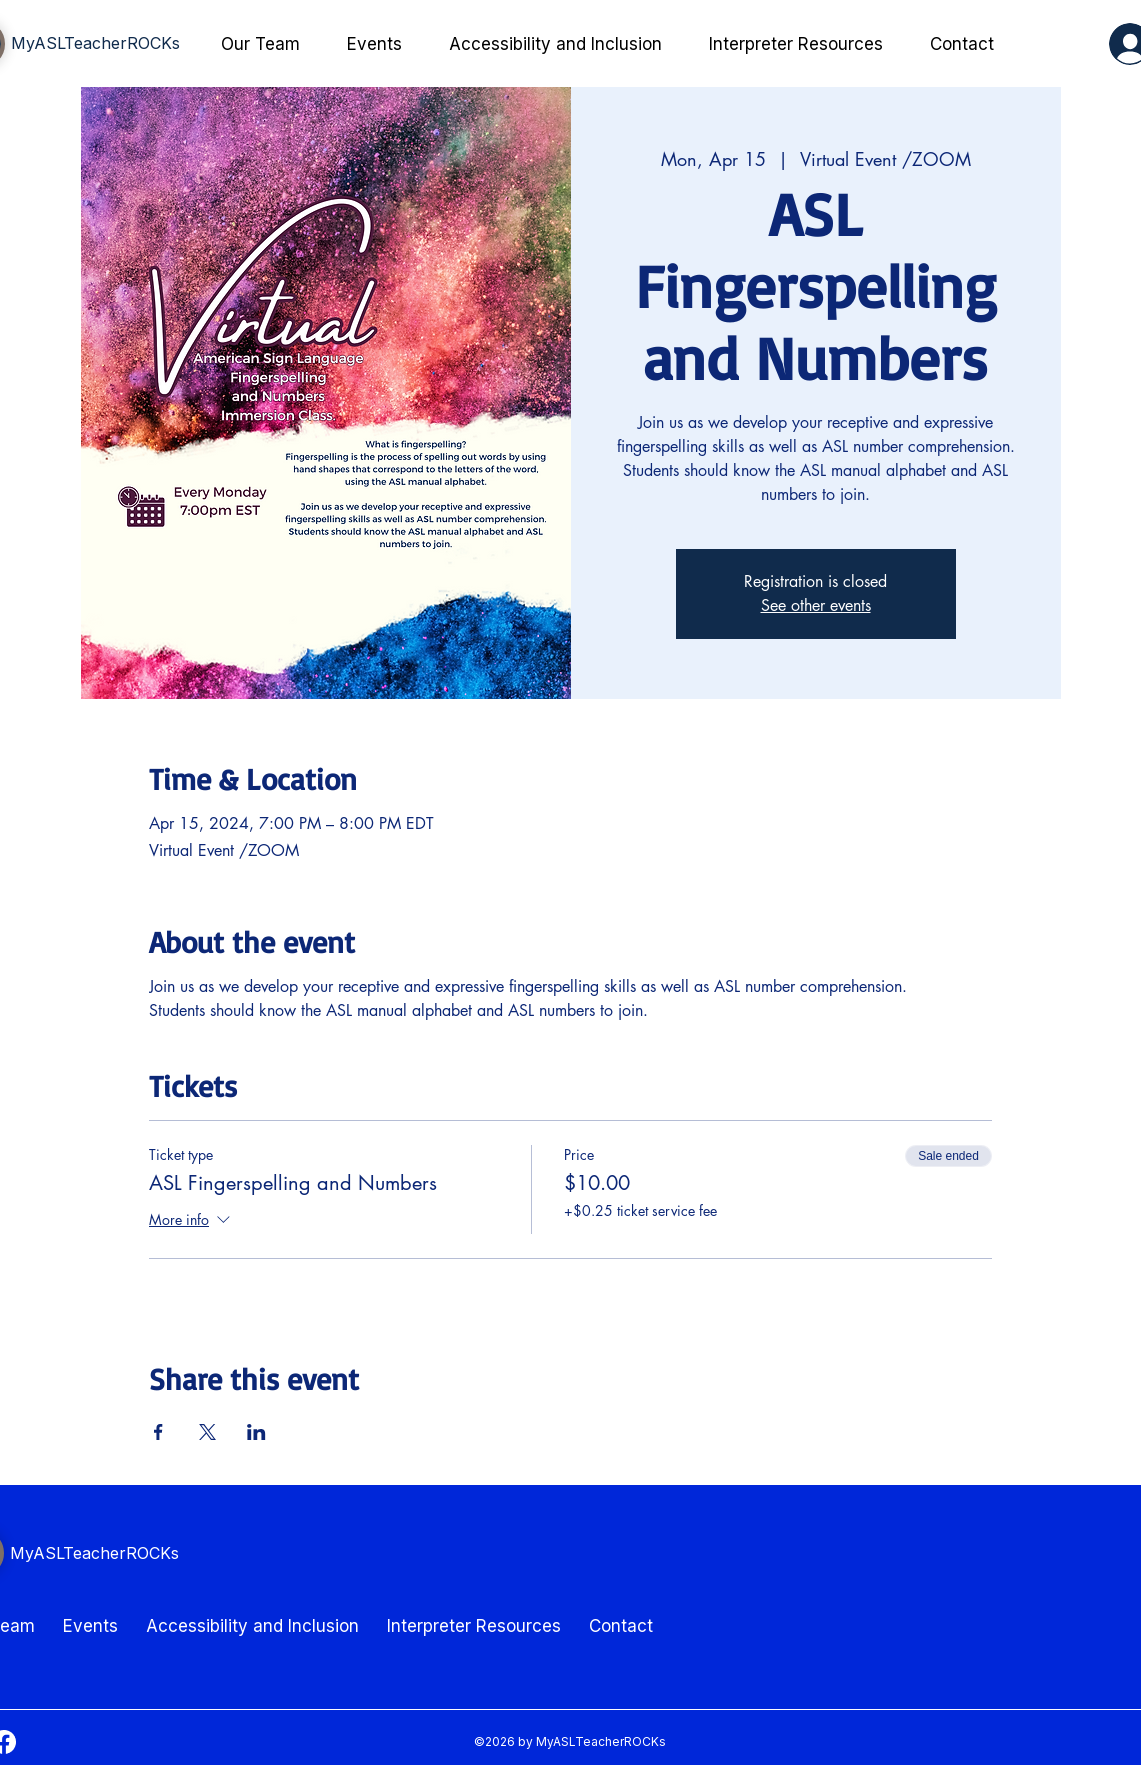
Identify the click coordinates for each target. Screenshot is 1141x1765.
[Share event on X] (207, 1432)
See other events (816, 605)
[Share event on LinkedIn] (256, 1432)
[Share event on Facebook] (158, 1432)
